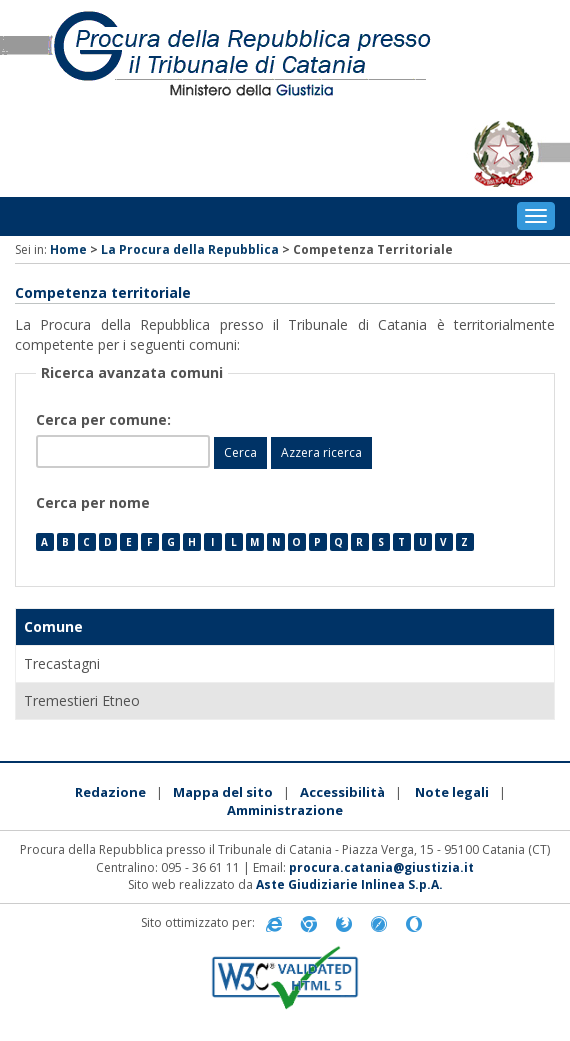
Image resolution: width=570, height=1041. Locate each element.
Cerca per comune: (105, 419)
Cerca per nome (93, 502)
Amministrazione (285, 810)
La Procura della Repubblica (190, 249)
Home (68, 249)
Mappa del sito (223, 792)
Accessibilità (342, 792)
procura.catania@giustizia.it (381, 867)
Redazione (110, 792)
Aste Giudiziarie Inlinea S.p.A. (349, 884)
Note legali (452, 792)
